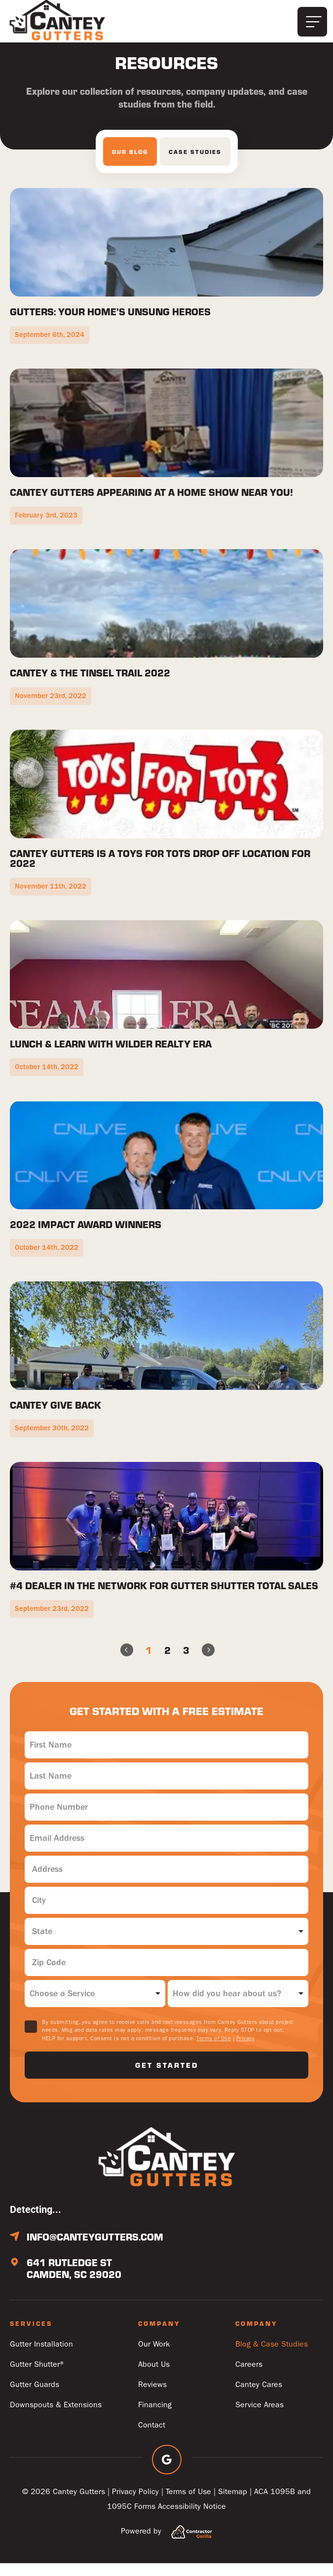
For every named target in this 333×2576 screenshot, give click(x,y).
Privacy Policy (135, 2504)
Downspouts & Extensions (56, 2417)
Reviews (152, 2397)
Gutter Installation (41, 2356)
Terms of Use (213, 2051)
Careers (248, 2377)
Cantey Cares (258, 2397)
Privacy (245, 2051)
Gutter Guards (34, 2397)
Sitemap (232, 2504)
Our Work (154, 2356)
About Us (154, 2377)
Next (212, 1662)
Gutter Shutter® (38, 2377)
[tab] (130, 164)
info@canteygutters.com (95, 2249)
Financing (155, 2417)
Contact (151, 2437)
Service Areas (259, 2417)
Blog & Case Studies (271, 2356)
